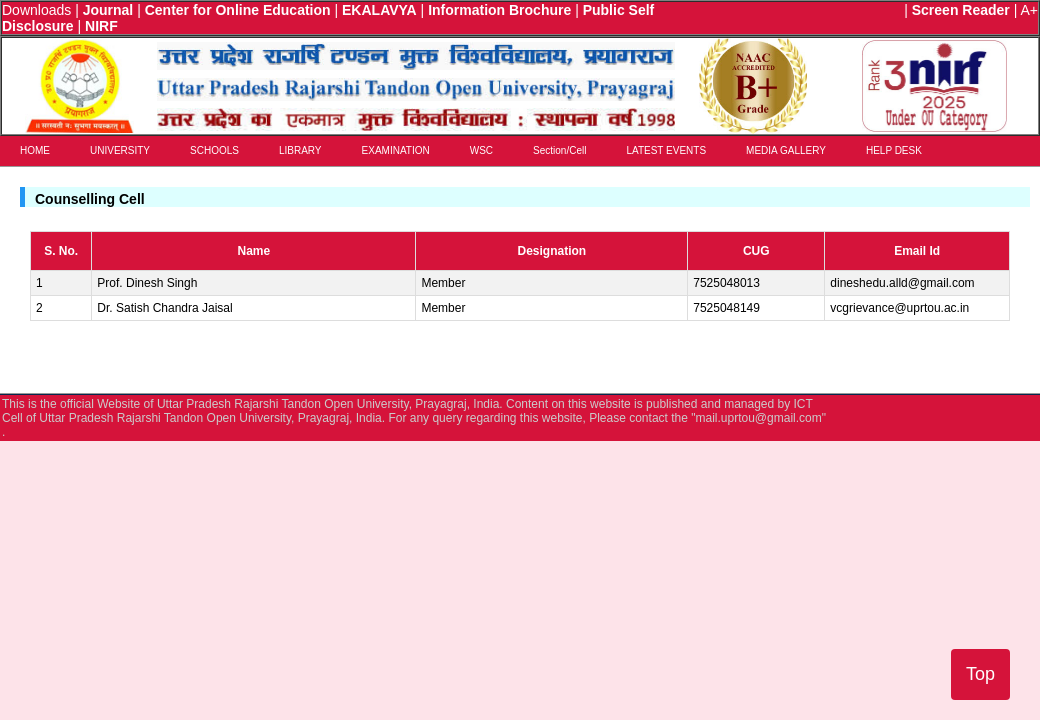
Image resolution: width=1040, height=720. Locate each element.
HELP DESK (894, 150)
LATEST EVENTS (666, 150)
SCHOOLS (214, 150)
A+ (1029, 10)
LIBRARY (300, 150)
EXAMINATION (396, 150)
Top (980, 674)
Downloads (36, 10)
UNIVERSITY (120, 150)
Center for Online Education (238, 10)
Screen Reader (961, 10)
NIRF (101, 26)
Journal (108, 10)
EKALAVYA (379, 10)
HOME (35, 150)
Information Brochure (499, 10)
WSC (481, 150)
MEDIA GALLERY (786, 150)
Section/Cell (559, 150)
